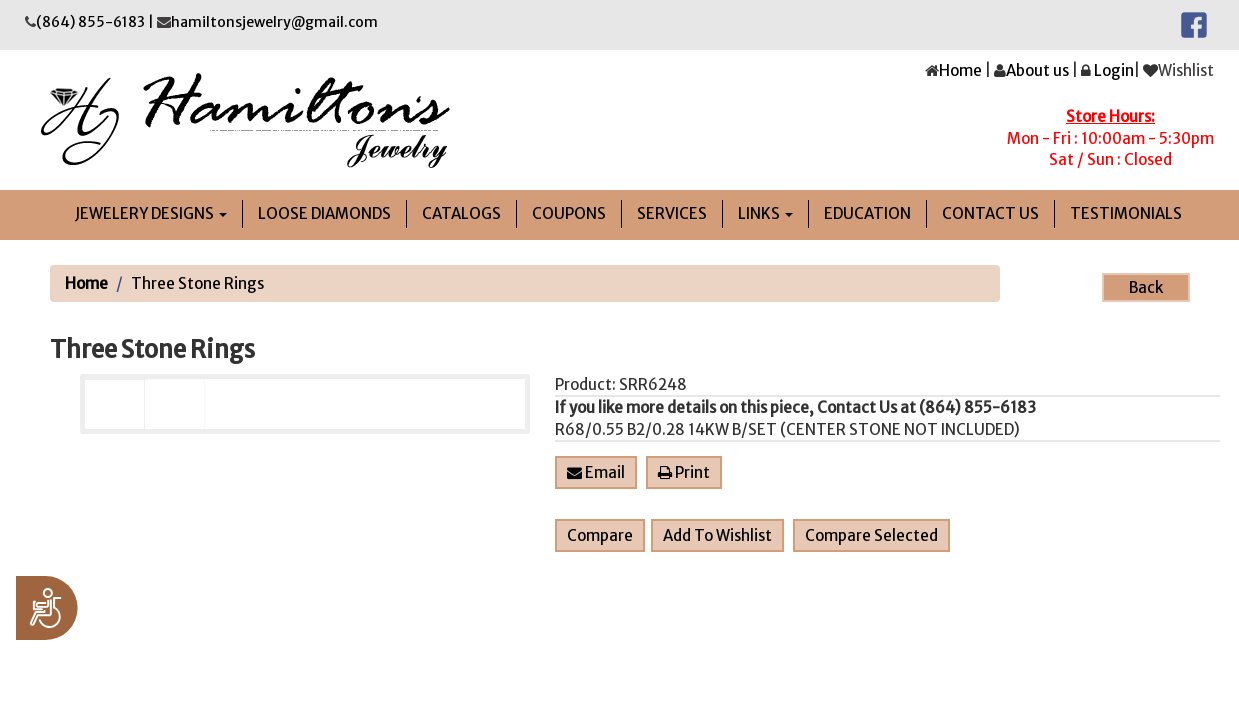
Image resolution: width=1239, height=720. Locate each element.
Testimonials (1126, 213)
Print (684, 472)
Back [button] (1146, 287)
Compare (600, 535)
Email (596, 472)
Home (960, 70)
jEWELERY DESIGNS (151, 213)
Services (672, 213)
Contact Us (990, 213)
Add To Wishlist (717, 535)
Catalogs (461, 213)
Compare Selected (871, 535)
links (765, 213)
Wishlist (1186, 70)
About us (1037, 70)
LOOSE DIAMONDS (324, 213)
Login (1114, 70)
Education (867, 213)
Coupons (569, 213)
